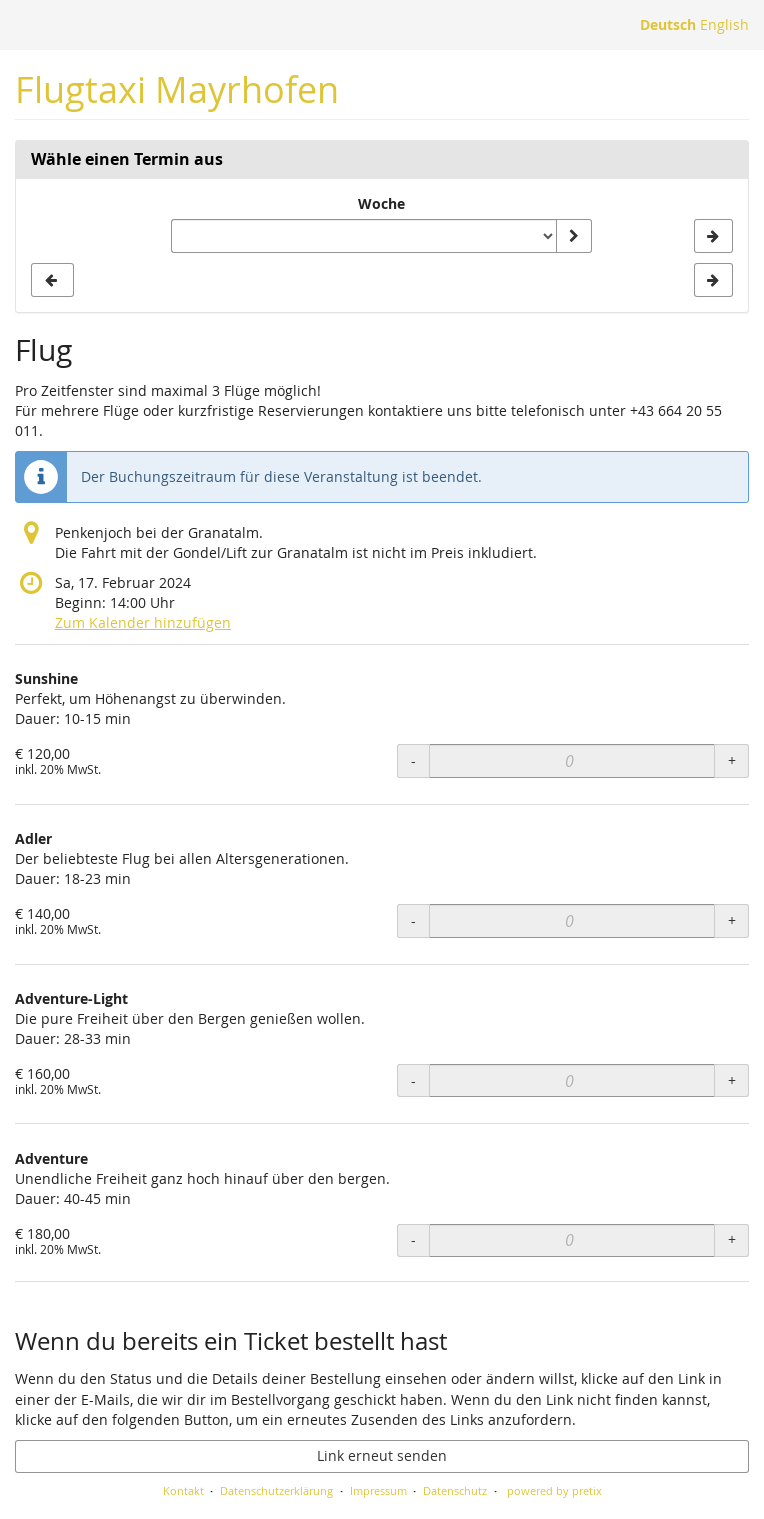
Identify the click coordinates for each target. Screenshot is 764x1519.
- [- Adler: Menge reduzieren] (413, 920)
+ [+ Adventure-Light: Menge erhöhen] (732, 1080)
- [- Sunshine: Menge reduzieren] (413, 760)
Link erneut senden (382, 1455)
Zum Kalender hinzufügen (143, 622)
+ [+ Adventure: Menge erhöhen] (732, 1239)
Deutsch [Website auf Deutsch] (668, 24)
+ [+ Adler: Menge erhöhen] (732, 920)
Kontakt (183, 1490)
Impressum (378, 1490)
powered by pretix (554, 1490)
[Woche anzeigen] (574, 236)
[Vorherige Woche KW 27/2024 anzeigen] (52, 280)
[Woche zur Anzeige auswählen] (363, 236)
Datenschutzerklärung (276, 1490)
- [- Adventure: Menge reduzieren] (413, 1239)
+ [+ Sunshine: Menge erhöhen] (732, 760)
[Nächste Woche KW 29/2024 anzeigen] (713, 236)
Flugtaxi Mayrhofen (177, 89)
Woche (381, 203)
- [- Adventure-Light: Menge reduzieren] (413, 1080)
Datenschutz (455, 1490)
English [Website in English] (724, 24)
